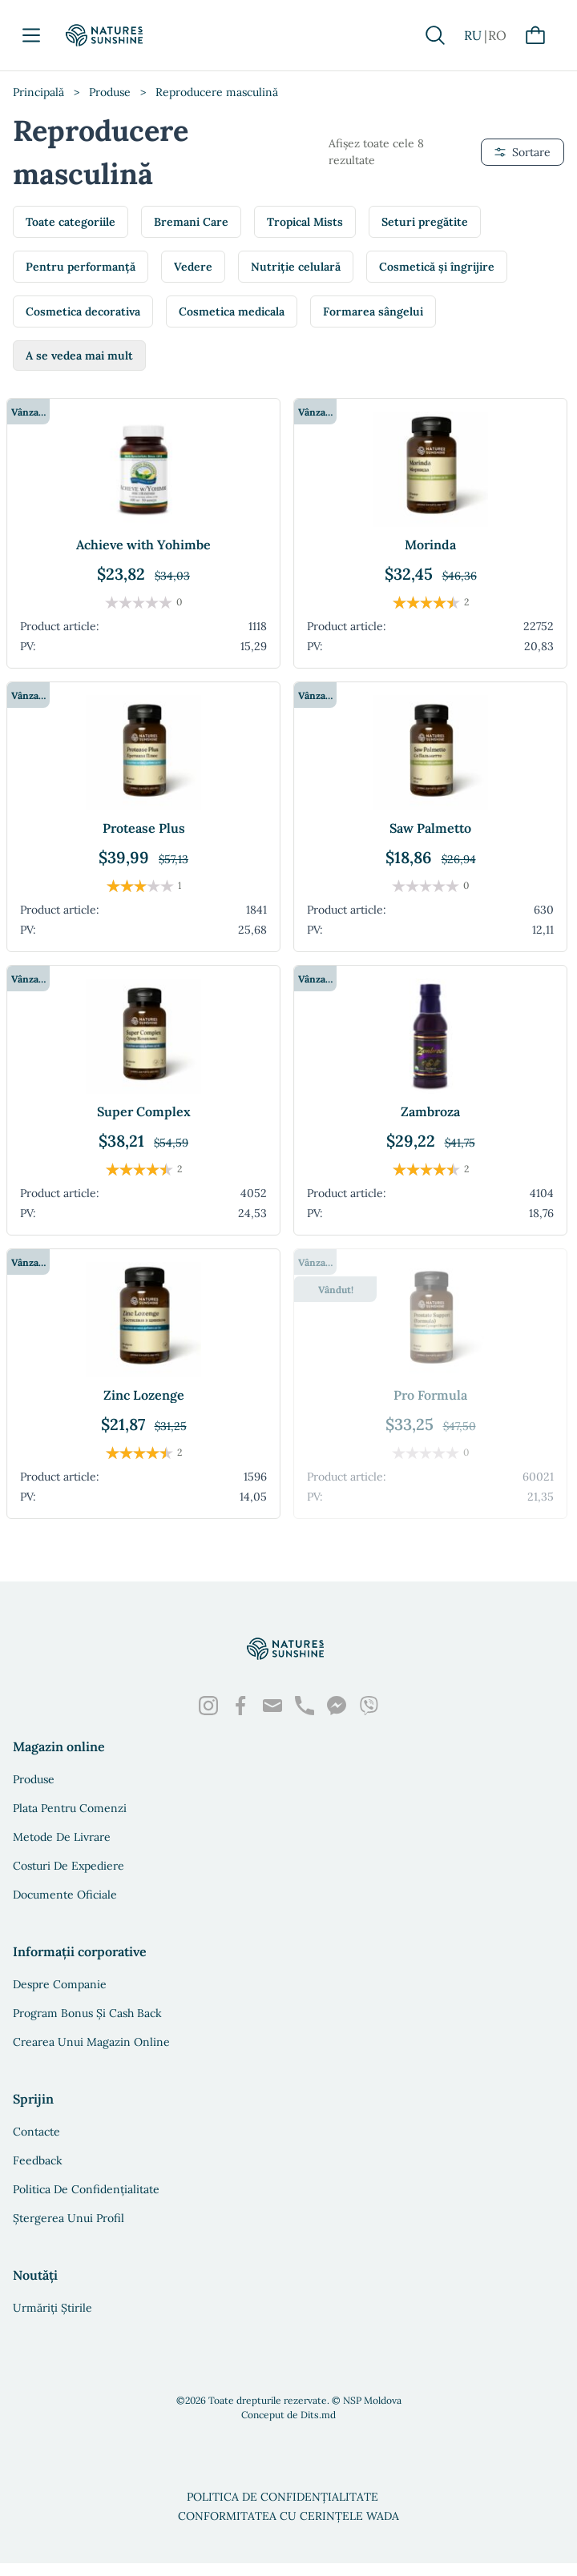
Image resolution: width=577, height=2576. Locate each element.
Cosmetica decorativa (83, 311)
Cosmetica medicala (231, 311)
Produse (110, 92)
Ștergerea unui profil (68, 2218)
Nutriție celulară (296, 266)
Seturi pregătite (424, 222)
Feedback (38, 2160)
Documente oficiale (65, 1894)
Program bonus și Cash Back (87, 2013)
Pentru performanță (80, 266)
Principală (38, 92)
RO (497, 35)
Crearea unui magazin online (91, 2042)
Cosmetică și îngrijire (436, 266)
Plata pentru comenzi (70, 1808)
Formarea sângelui (373, 311)
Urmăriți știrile (52, 2308)
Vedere (193, 266)
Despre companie (60, 1984)
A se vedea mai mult (79, 355)
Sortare (522, 152)
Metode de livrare (62, 1837)
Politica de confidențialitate (86, 2189)
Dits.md (318, 2415)
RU (473, 35)
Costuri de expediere (68, 1866)
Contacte (36, 2131)
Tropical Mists (305, 222)
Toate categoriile (70, 222)
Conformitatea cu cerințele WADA (288, 2516)
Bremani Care (191, 222)
